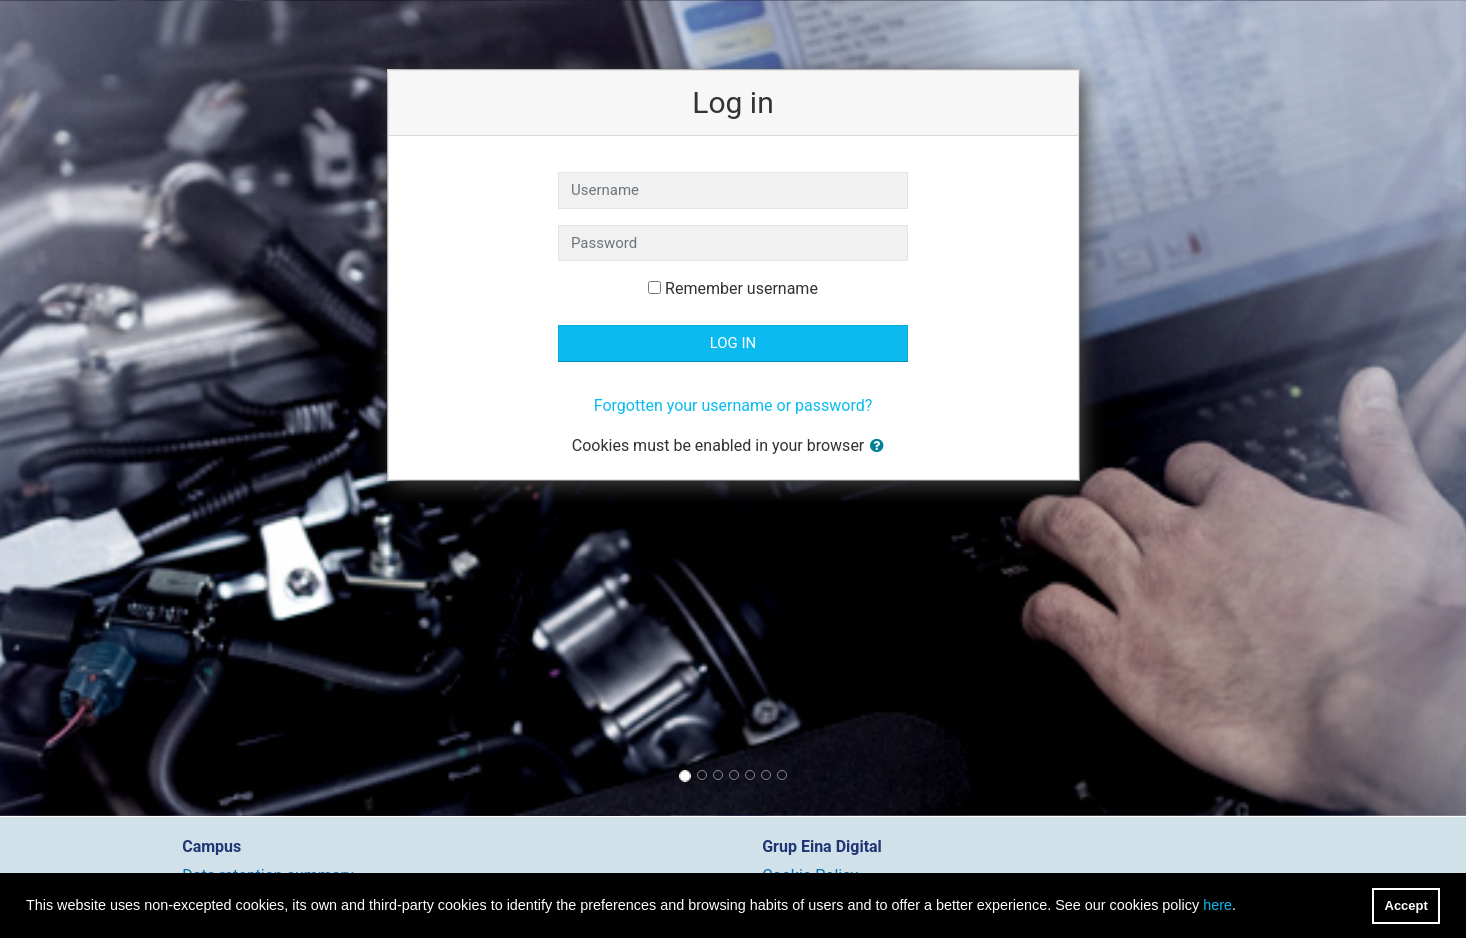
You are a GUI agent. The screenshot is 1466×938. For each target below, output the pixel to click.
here (1217, 905)
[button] (881, 446)
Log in (733, 343)
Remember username (741, 288)
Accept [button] (1406, 905)
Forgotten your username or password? (733, 405)
